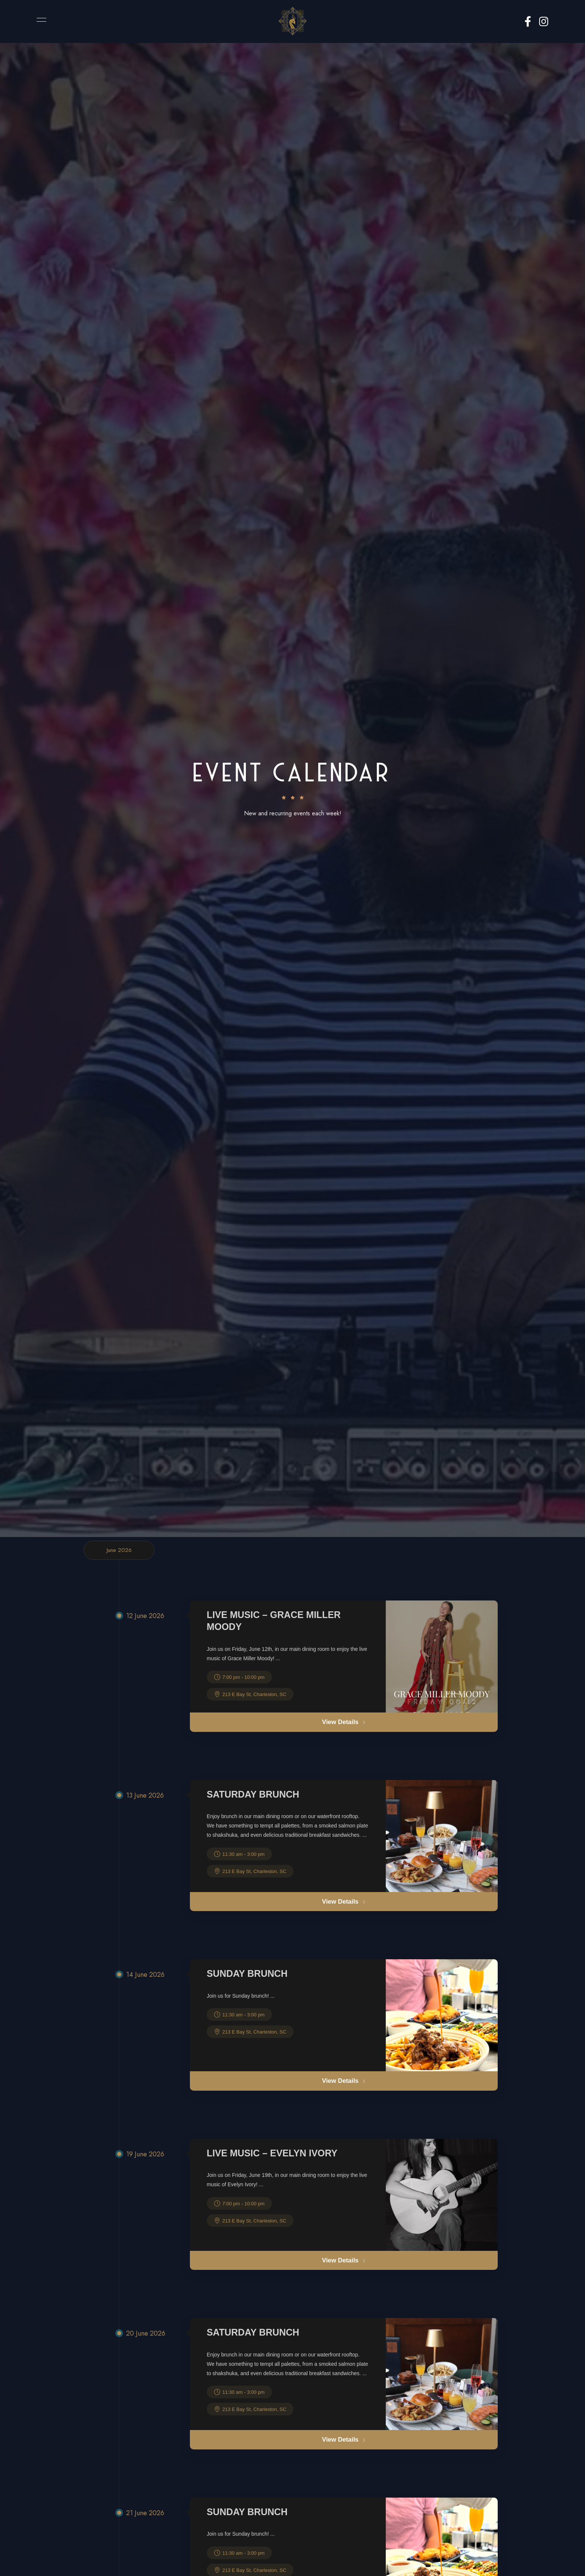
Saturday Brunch (253, 1794)
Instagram (543, 21)
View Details (344, 1722)
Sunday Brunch (247, 1974)
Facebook (528, 21)
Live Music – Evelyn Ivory (272, 2154)
